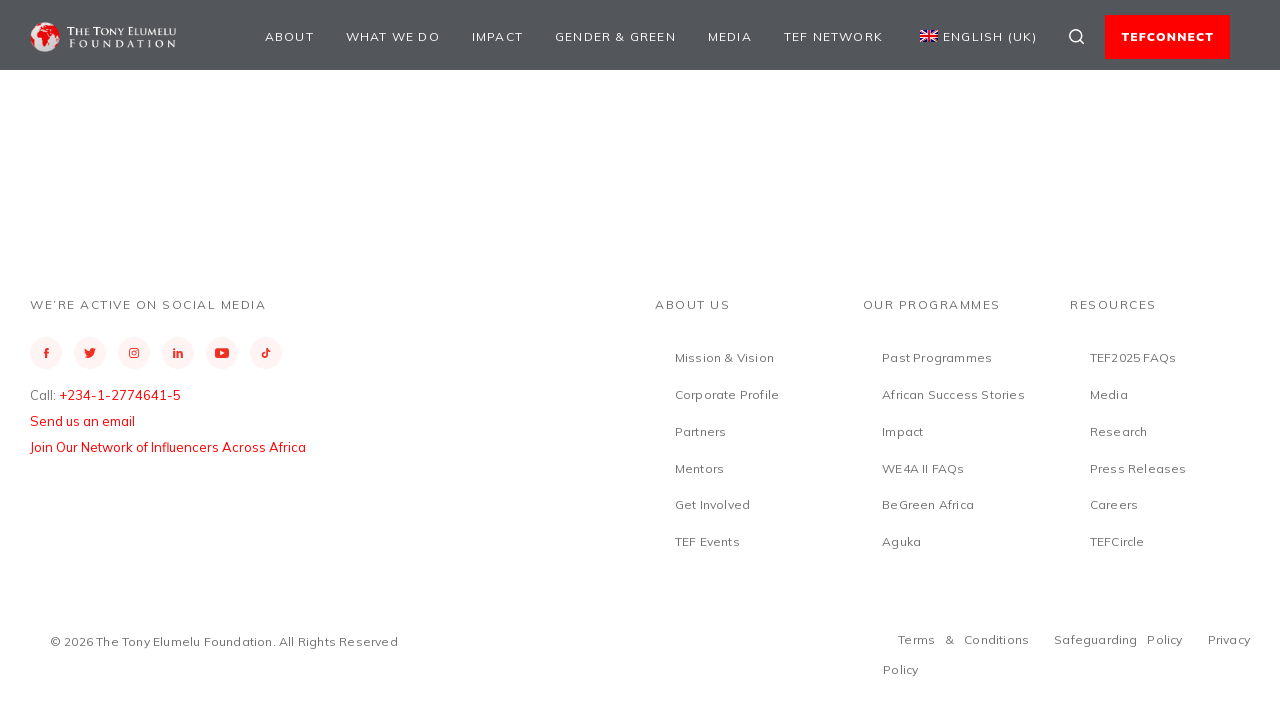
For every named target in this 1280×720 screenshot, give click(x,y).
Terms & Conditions (963, 639)
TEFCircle (1117, 541)
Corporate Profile (727, 394)
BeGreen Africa (928, 504)
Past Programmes (937, 357)
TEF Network (833, 36)
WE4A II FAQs (923, 468)
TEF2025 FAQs (1133, 357)
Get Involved (712, 504)
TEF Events (707, 541)
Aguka (901, 541)
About (289, 36)
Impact (497, 36)
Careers (1114, 504)
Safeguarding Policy (1118, 639)
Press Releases (1138, 468)
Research (1119, 431)
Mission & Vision (724, 357)
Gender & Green (615, 36)
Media (730, 36)
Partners (701, 431)
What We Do (393, 36)
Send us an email (82, 421)
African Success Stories (953, 394)
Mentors (699, 468)
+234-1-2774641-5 (120, 395)
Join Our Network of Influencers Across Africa (168, 447)
